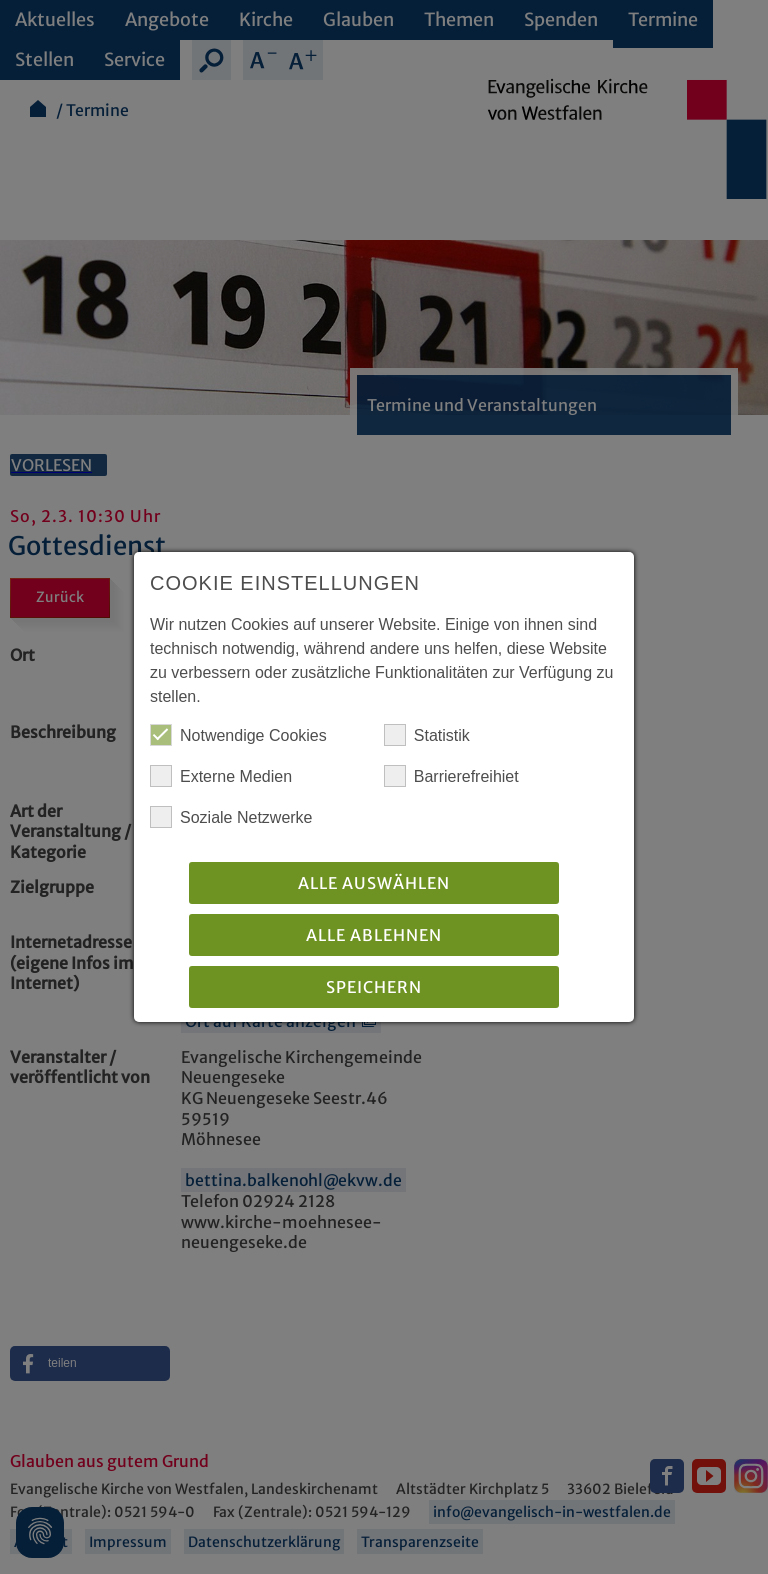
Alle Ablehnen (374, 935)
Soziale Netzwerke (231, 817)
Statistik (427, 735)
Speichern (374, 987)
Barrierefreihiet (451, 776)
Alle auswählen (374, 883)
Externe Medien (221, 776)
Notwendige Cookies (238, 735)
